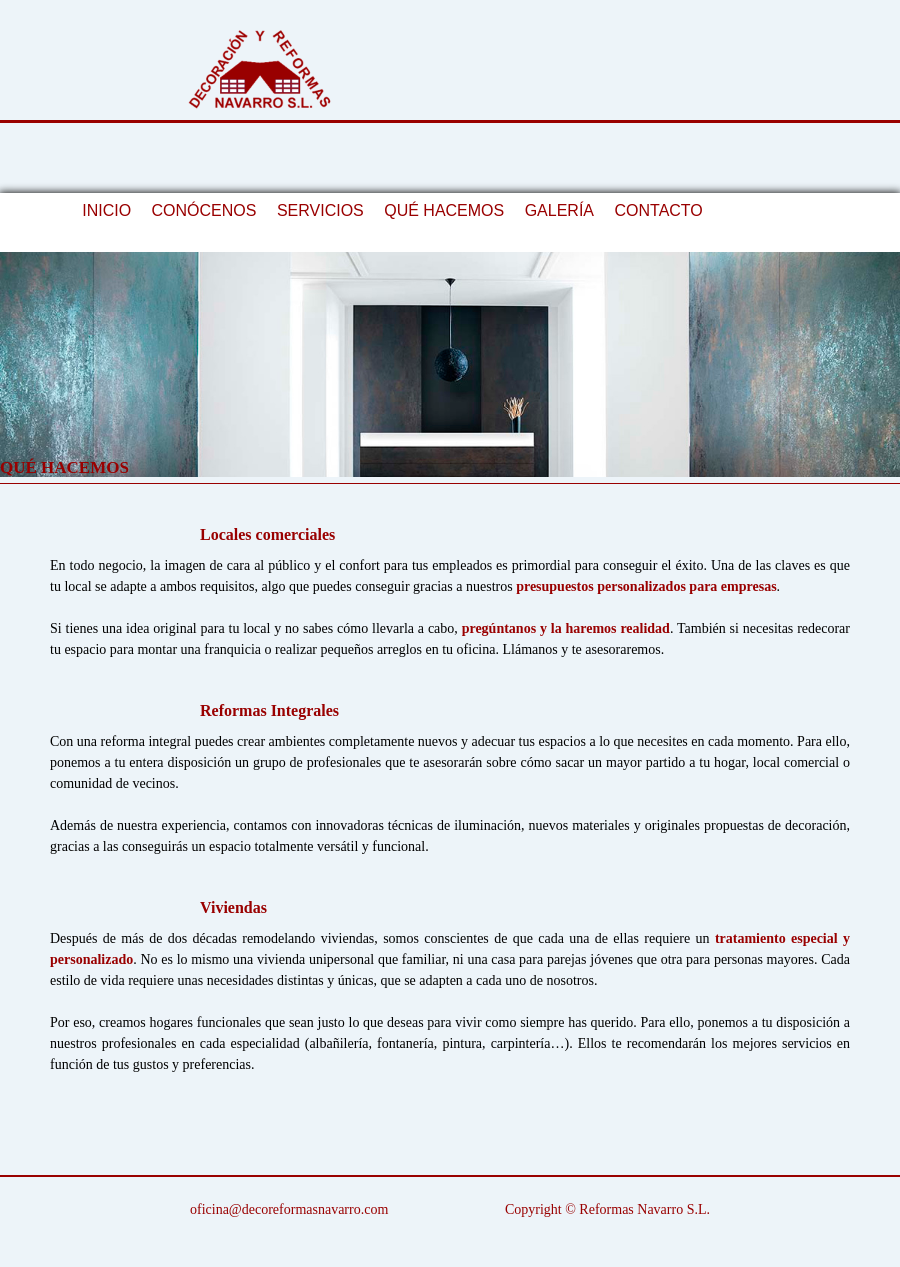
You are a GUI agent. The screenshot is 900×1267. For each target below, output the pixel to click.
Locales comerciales (267, 534)
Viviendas (233, 907)
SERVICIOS (320, 210)
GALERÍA (559, 210)
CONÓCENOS (204, 210)
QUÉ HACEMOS (444, 210)
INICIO (106, 210)
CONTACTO (658, 210)
